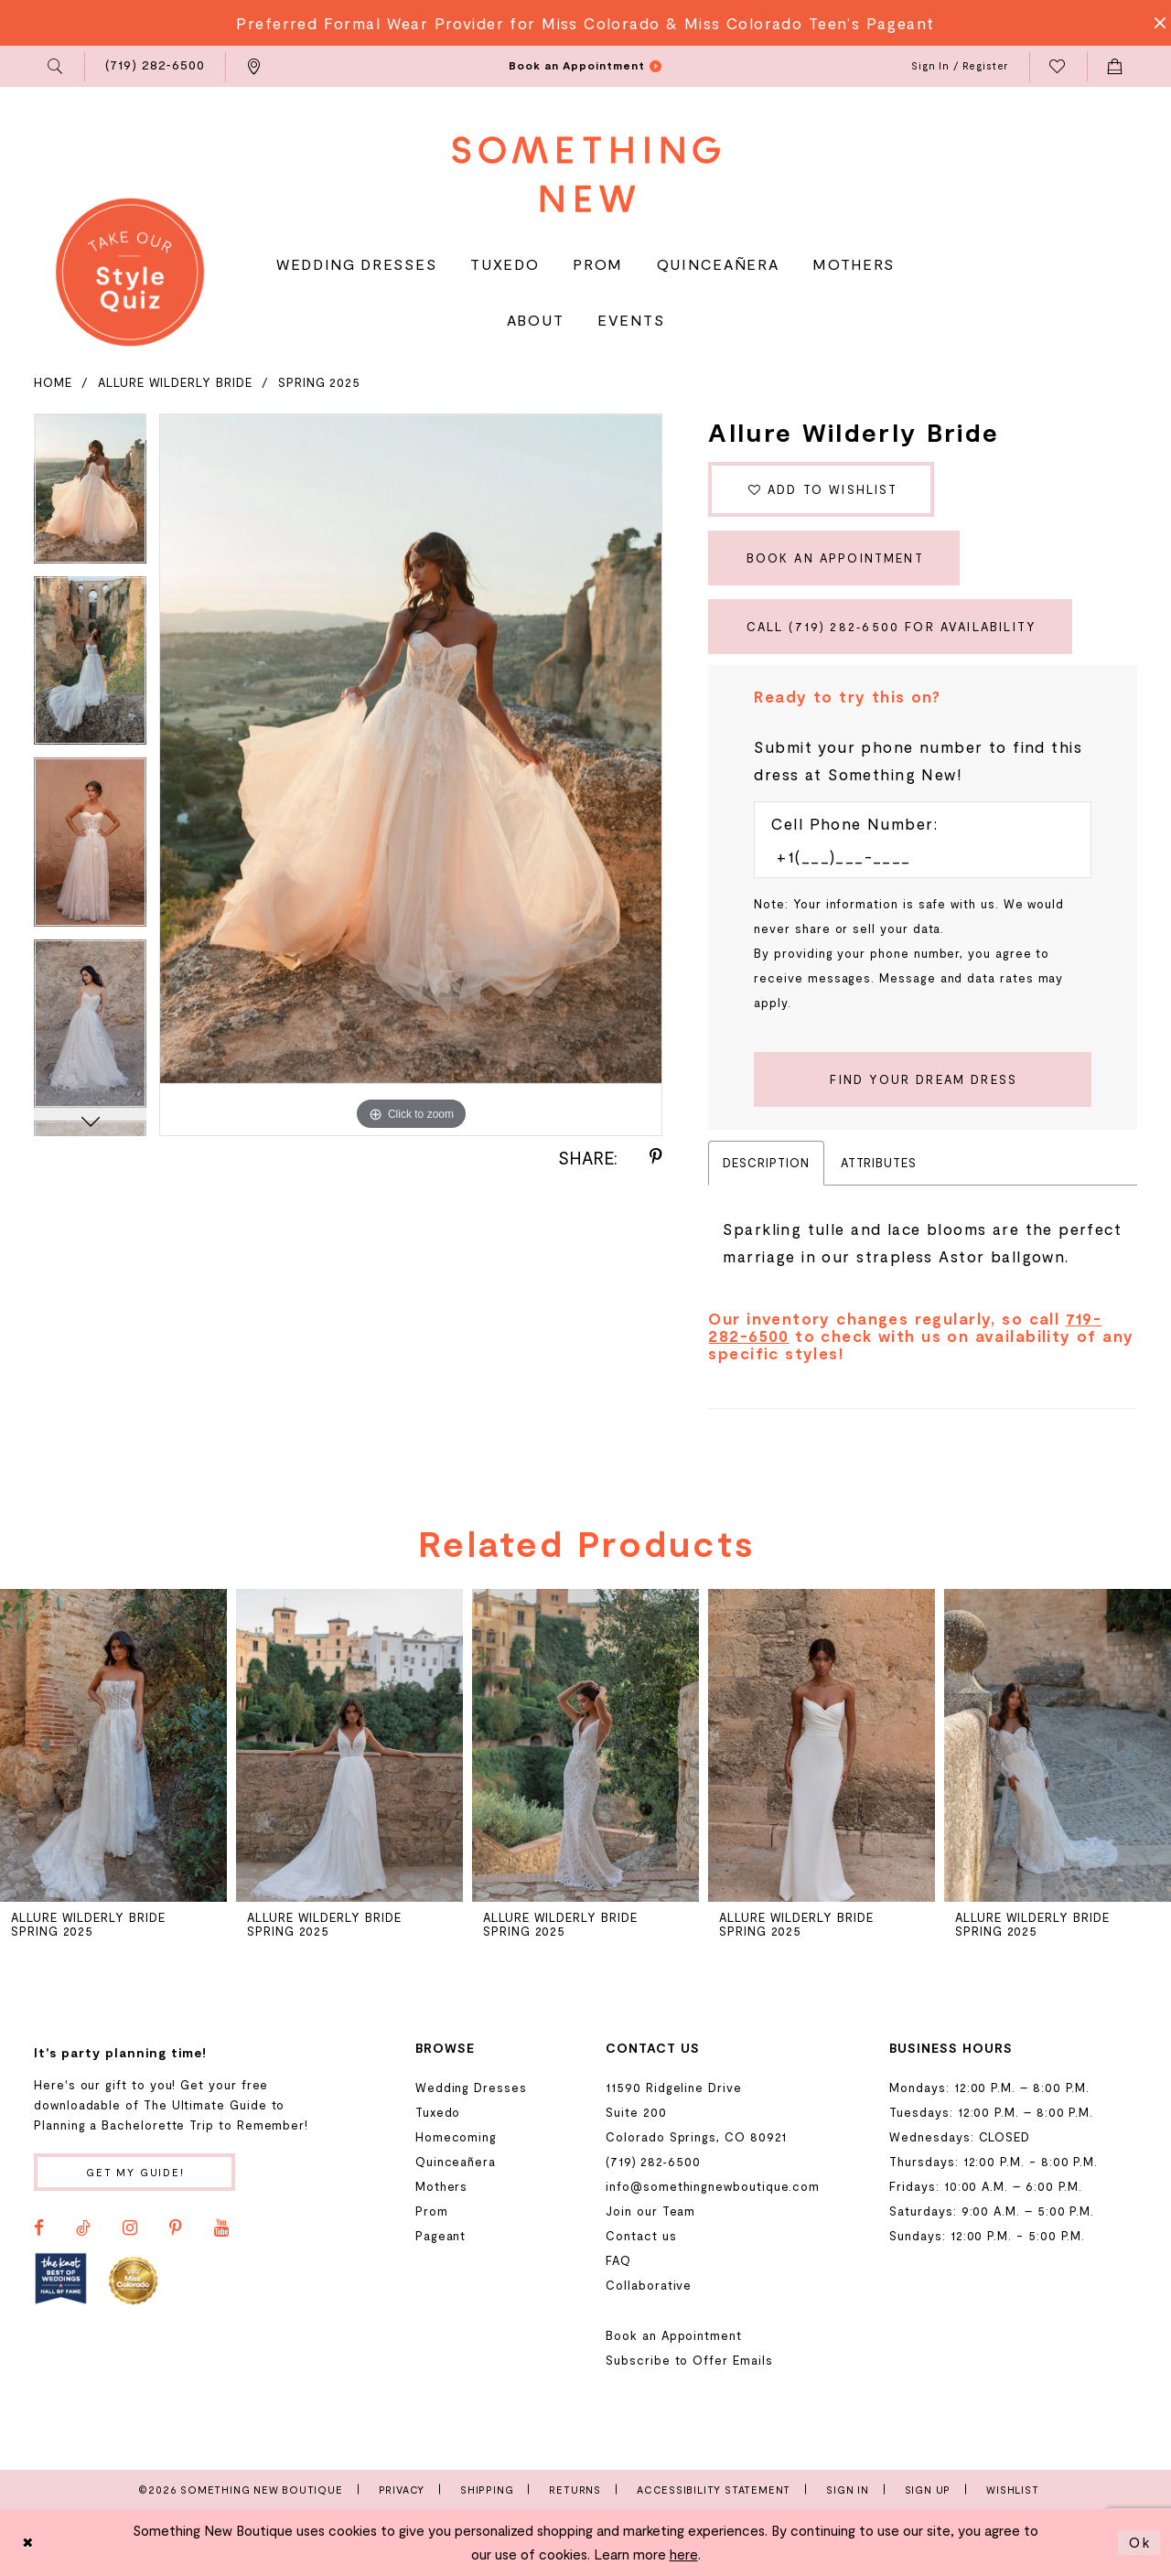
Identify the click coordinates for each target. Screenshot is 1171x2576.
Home (53, 382)
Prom (431, 2211)
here (684, 2554)
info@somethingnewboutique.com (713, 2186)
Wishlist (1012, 2490)
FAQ (618, 2260)
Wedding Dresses (471, 2087)
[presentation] (349, 1745)
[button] (56, 66)
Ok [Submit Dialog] (1140, 2542)
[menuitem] (56, 66)
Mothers (441, 2186)
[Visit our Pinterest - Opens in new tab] (175, 2228)
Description (766, 1162)
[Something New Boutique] (586, 174)
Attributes (879, 1162)
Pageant (441, 2235)
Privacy (402, 2490)
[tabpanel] (90, 494)
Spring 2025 (319, 382)
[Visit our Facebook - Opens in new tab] (39, 2228)
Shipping (486, 2490)
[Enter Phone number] (913, 856)
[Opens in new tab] (61, 2279)
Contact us (641, 2235)
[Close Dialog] (28, 2543)
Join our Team (650, 2211)
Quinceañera (455, 2161)
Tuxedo (438, 2112)
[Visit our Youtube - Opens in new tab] (221, 2228)
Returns (575, 2490)
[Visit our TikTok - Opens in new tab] (83, 2228)
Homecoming (456, 2137)
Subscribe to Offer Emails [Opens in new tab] (689, 2360)
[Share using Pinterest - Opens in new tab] (656, 1157)
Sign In (847, 2490)
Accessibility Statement (713, 2490)
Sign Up (928, 2490)
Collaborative (649, 2285)
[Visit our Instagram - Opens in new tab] (130, 2228)
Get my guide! (135, 2172)
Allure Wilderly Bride (175, 382)
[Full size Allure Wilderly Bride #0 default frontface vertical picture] (410, 775)
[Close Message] (1155, 23)
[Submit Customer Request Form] (922, 1079)
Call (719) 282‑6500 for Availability (892, 626)
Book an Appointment (835, 558)
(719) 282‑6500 (653, 2161)
